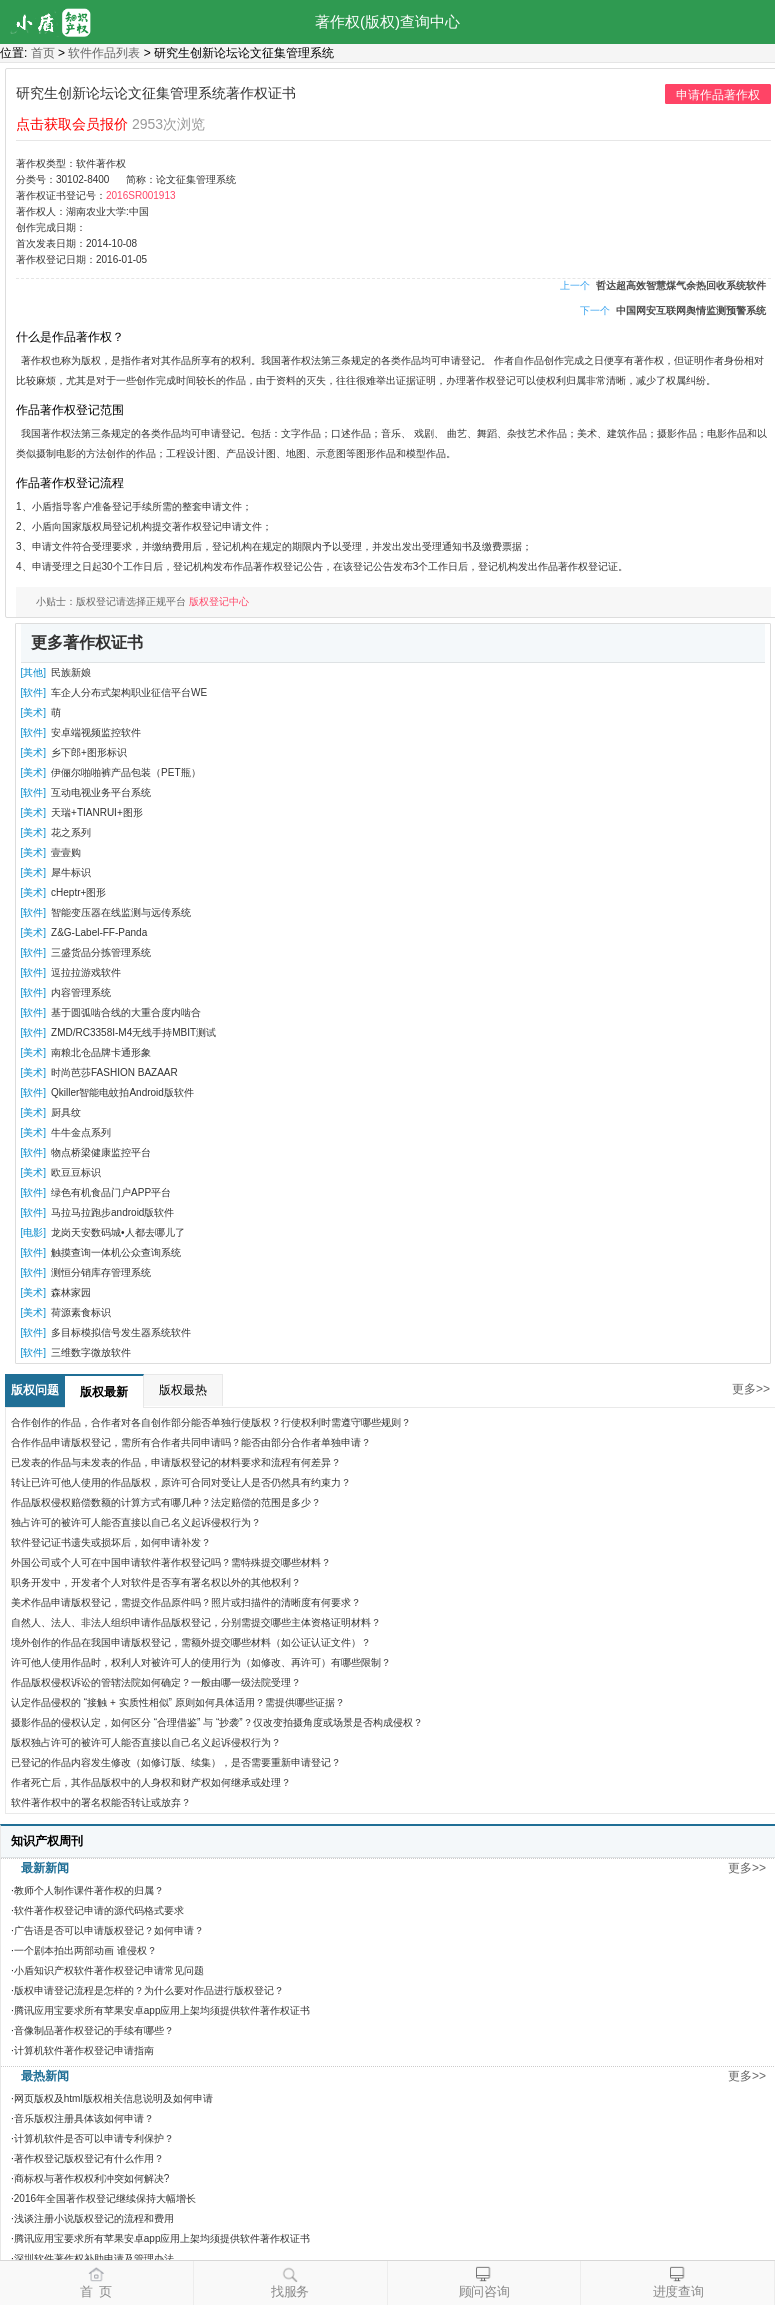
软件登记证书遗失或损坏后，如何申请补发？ (111, 1542)
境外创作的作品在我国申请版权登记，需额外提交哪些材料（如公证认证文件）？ (191, 1642)
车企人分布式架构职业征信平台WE (129, 692)
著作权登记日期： (56, 259)
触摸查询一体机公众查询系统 (116, 1252)
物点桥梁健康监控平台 (101, 1152)
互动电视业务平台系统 (101, 792)
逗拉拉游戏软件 (86, 972)
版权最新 (104, 1392)
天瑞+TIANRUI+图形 (97, 812)
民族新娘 (71, 672)
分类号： (36, 179)
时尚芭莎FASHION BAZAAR (114, 1072)
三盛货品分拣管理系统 (101, 952)
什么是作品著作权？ (70, 337)
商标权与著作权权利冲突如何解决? (92, 2178)
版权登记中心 (219, 601)
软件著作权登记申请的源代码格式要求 (99, 1910)
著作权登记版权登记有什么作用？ (89, 2158)
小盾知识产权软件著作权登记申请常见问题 (109, 1970)
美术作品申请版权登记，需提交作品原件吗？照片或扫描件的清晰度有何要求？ (186, 1602)
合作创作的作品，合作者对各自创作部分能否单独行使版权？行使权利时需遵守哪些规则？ (211, 1422)
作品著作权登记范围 (70, 410)
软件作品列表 (104, 53)
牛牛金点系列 (81, 1132)
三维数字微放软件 (91, 1352)
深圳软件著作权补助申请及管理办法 (94, 2258)
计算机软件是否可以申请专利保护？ (94, 2138)
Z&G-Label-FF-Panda (99, 932)
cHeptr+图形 (78, 892)
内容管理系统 (81, 992)
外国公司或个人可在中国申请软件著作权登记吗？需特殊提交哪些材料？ (171, 1562)
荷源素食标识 (81, 1312)
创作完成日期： (51, 227)
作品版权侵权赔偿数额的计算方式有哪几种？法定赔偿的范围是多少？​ (166, 1502)
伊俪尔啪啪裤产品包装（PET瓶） (125, 772)
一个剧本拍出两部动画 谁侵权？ (85, 1950)
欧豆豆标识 (76, 1172)
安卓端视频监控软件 (96, 732)
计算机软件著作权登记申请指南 (84, 2050)
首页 (43, 53)
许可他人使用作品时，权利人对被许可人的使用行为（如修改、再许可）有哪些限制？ (201, 1662)
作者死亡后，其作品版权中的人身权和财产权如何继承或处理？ (151, 1782)
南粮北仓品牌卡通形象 (101, 1052)
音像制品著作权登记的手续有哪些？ (94, 2030)
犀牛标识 (71, 872)
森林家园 (71, 1292)
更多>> (751, 1389)
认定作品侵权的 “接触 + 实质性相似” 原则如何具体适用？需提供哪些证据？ (178, 1702)
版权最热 (183, 1390)
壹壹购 (66, 852)
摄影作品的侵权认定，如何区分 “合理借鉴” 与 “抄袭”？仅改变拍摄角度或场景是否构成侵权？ (217, 1722)
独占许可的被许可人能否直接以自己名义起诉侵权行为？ (136, 1522)
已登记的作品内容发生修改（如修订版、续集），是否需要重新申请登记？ (176, 1762)
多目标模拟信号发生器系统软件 (121, 1332)
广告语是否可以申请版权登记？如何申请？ (109, 1930)
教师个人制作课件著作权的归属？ (89, 1890)
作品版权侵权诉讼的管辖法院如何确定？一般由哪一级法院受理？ (156, 1682)
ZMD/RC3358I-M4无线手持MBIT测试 (133, 1032)
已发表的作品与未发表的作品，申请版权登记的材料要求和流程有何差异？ (176, 1462)
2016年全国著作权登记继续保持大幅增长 (105, 2198)
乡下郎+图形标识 (89, 752)
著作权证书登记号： (61, 195)
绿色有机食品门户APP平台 (111, 1192)
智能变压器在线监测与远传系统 (121, 912)
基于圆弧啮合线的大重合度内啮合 (126, 1012)
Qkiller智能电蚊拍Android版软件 (122, 1092)
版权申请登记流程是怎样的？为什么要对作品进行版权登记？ (149, 1990)
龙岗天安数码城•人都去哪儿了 (118, 1232)
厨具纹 (66, 1112)
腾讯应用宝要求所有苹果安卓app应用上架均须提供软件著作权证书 (162, 2010)
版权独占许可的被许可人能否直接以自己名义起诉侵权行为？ (146, 1742)
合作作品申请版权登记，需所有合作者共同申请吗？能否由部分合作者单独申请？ (191, 1442)
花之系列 (71, 832)
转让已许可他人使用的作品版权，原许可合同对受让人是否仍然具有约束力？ (181, 1482)
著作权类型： (46, 163)
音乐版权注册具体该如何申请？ (84, 2118)
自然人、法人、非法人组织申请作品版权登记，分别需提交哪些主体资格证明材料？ (196, 1622)
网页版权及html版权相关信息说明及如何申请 (113, 2098)
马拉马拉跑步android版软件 (112, 1212)
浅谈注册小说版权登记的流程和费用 (94, 2218)
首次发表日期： (51, 243)
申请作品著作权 (718, 95)
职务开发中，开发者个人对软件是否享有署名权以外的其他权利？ (156, 1582)
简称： (141, 179)
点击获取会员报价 (72, 124)
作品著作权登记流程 (70, 483)
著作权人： (41, 211)
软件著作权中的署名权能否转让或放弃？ (101, 1802)
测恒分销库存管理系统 (101, 1272)
